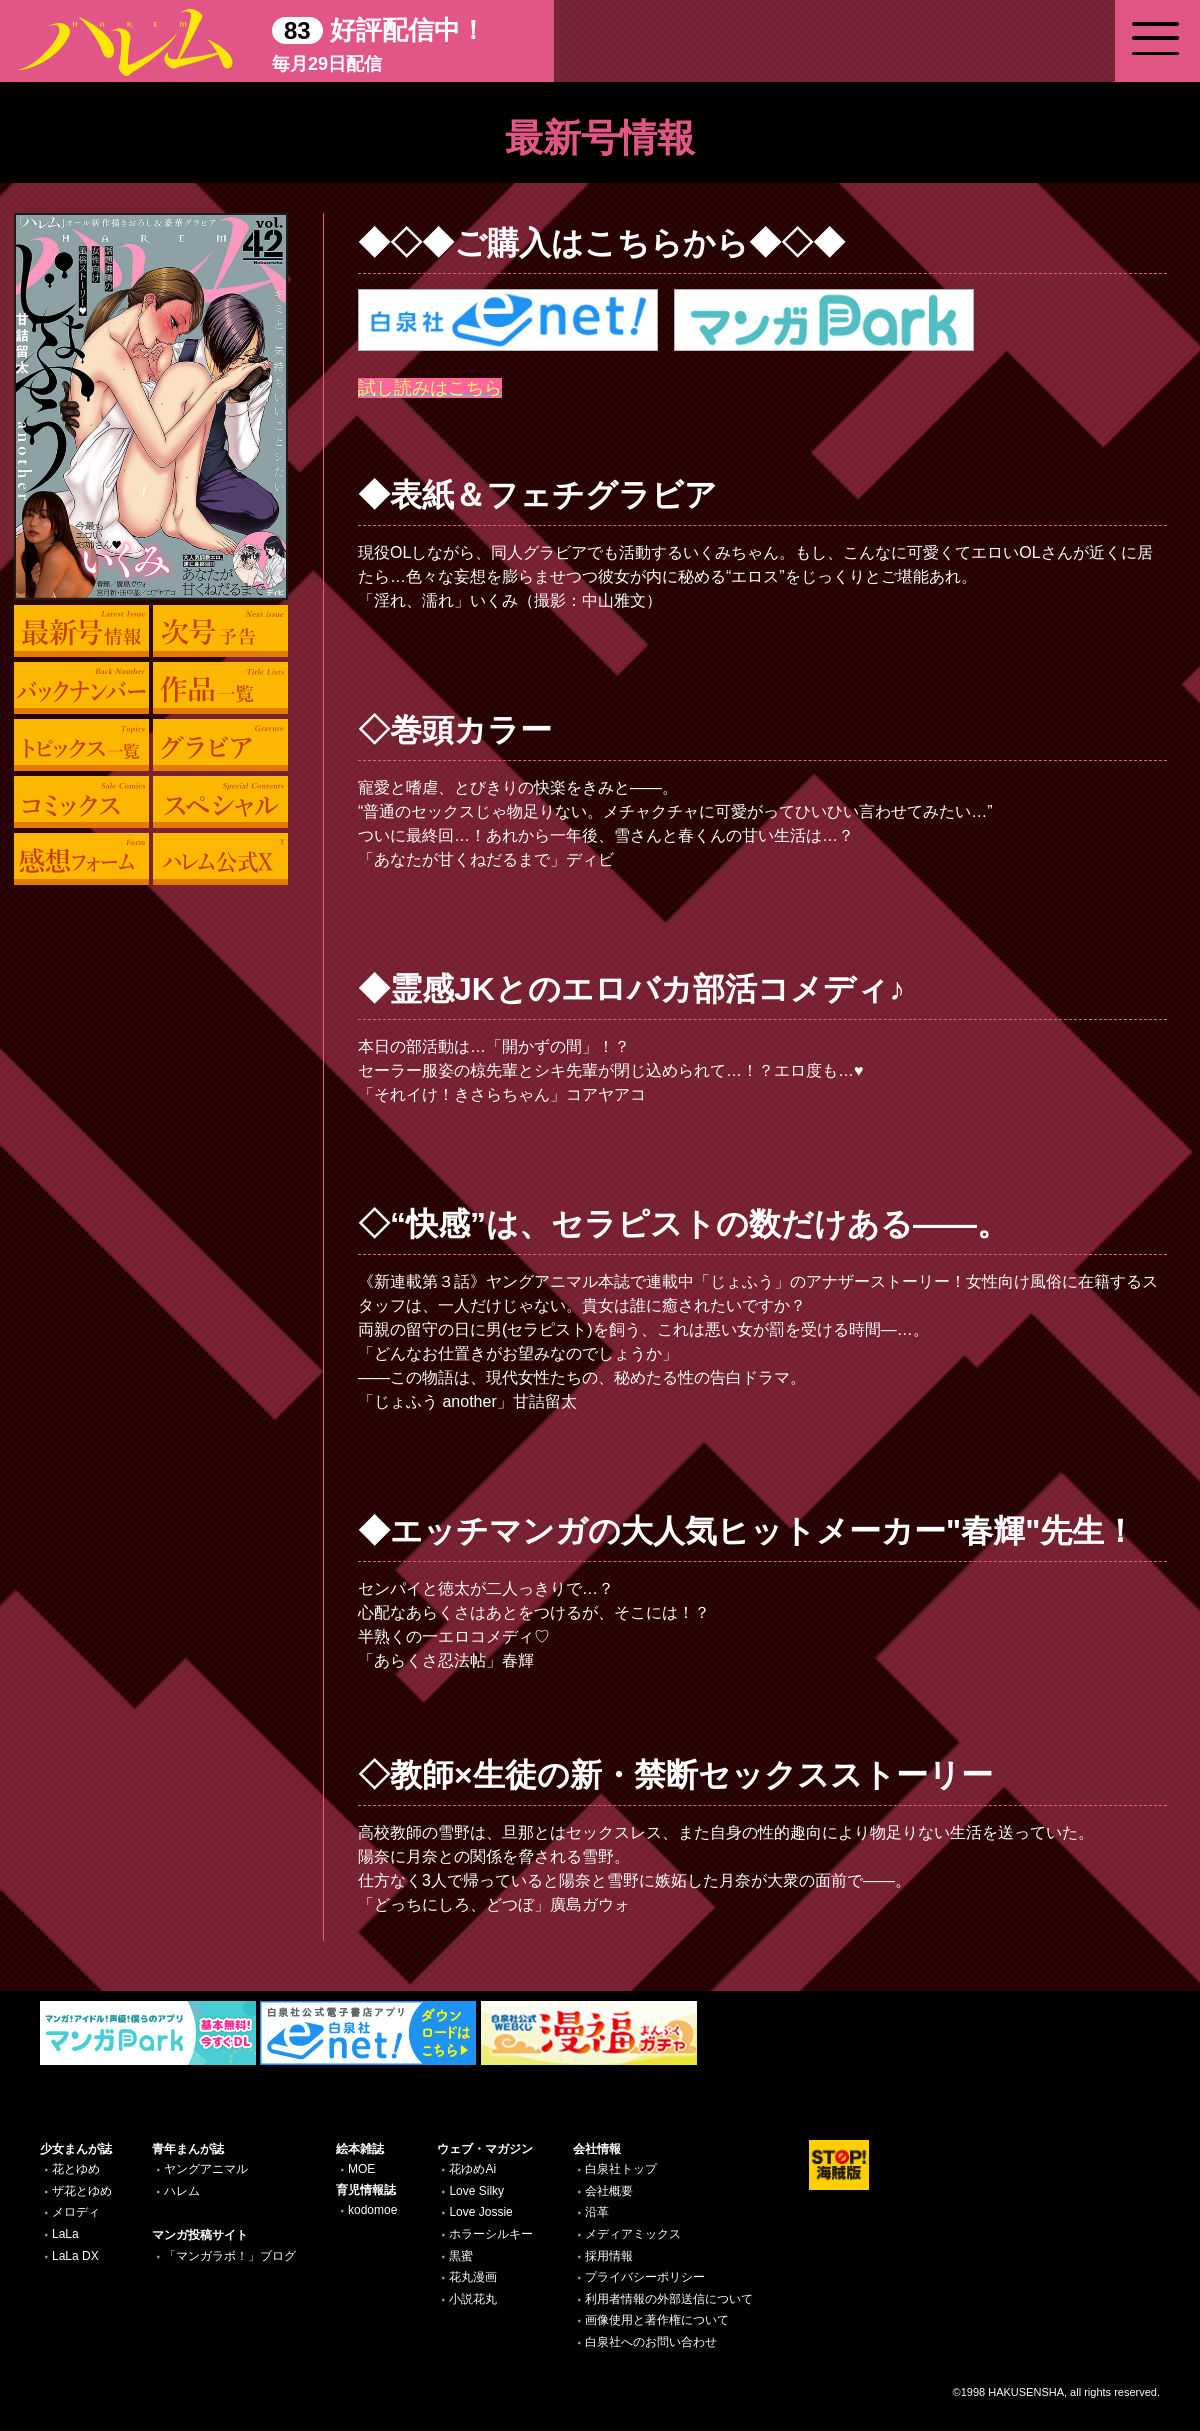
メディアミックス (633, 2234)
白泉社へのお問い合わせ (651, 2342)
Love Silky (476, 2191)
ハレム (182, 2191)
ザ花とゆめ (82, 2191)
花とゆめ (76, 2169)
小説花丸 (473, 2299)
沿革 (597, 2212)
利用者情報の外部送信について (669, 2299)
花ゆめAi (472, 2169)
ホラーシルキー (491, 2234)
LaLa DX (75, 2256)
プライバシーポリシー (645, 2277)
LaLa (65, 2234)
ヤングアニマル (206, 2169)
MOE (361, 2169)
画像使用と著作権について (657, 2320)
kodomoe (372, 2210)
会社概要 (609, 2191)
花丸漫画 (473, 2277)
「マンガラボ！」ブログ (230, 2256)
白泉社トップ (621, 2169)
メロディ (76, 2212)
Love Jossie (480, 2212)
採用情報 (609, 2256)
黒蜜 (461, 2256)
